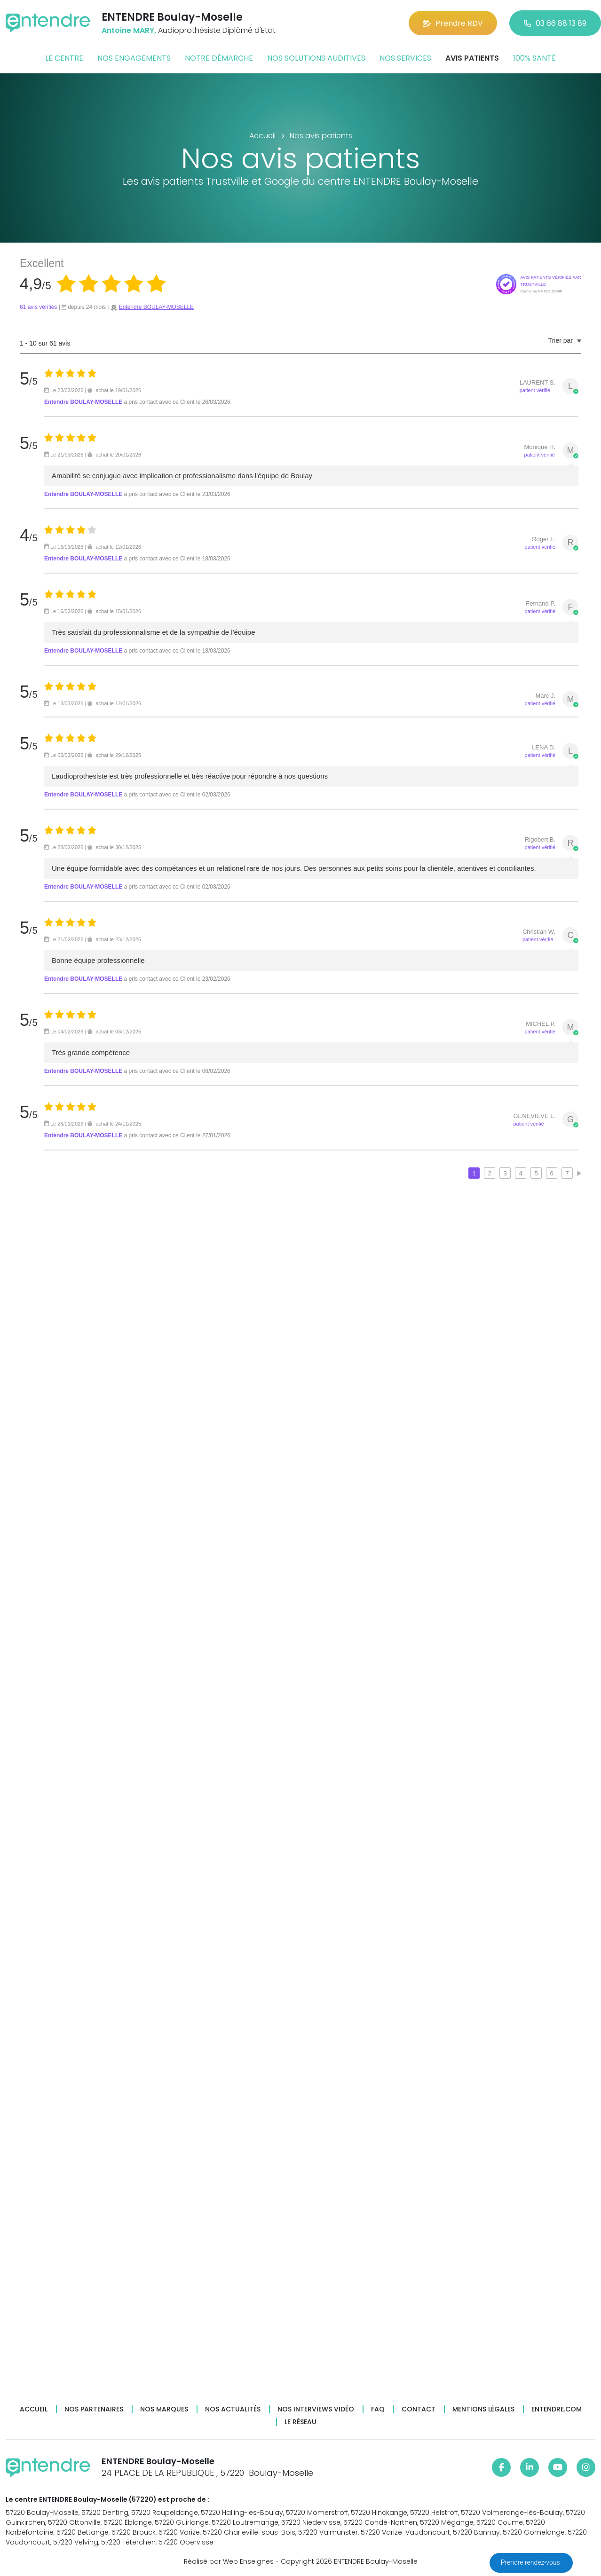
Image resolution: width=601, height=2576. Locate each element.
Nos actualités (233, 2409)
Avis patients (472, 58)
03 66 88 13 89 (555, 23)
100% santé (534, 58)
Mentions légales (483, 2409)
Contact (418, 2409)
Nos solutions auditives (316, 58)
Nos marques (164, 2409)
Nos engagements (134, 58)
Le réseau (300, 2422)
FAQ (378, 2409)
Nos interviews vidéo (315, 2409)
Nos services (405, 58)
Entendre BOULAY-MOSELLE (156, 307)
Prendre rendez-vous (531, 2562)
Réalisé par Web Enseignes (229, 2561)
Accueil (33, 2409)
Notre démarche (219, 58)
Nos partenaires (93, 2409)
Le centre (64, 58)
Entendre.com (556, 2409)
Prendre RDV (453, 23)
